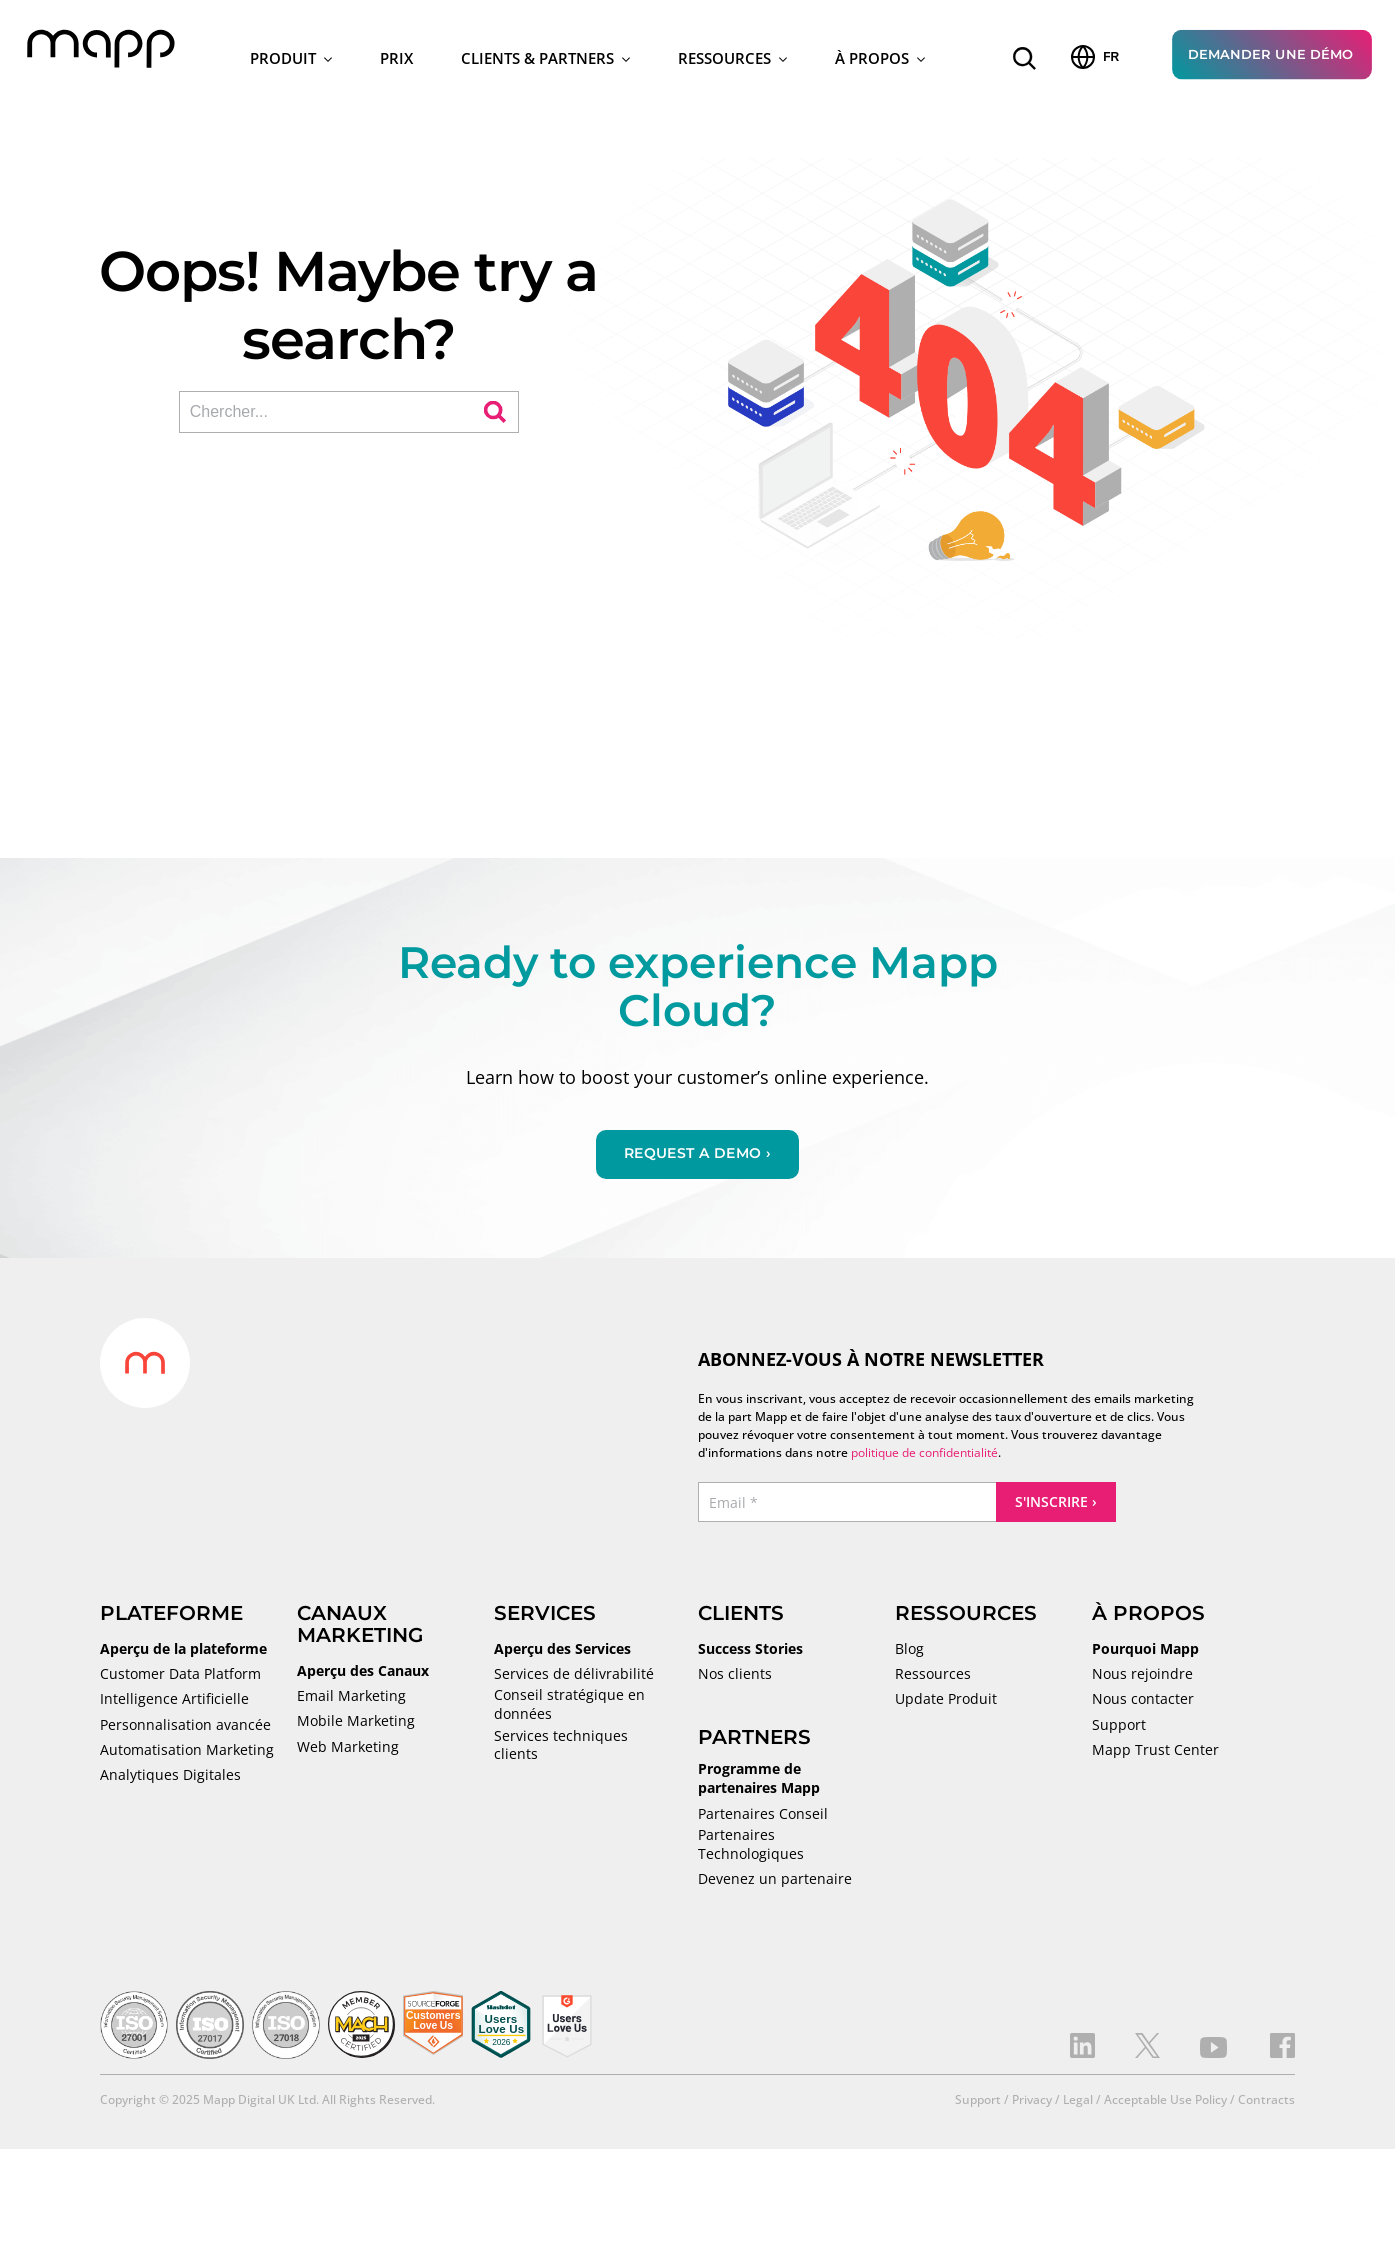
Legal (1078, 2107)
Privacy (1032, 2107)
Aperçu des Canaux (363, 1678)
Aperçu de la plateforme (183, 1656)
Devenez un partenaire (775, 1886)
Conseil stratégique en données (569, 1711)
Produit (291, 61)
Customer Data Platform (180, 1681)
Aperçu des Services (562, 1656)
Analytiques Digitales (170, 1782)
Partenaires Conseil (763, 1820)
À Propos (880, 61)
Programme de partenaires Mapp (759, 1785)
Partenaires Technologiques (751, 1850)
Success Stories (750, 1656)
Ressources (732, 61)
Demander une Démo (1271, 57)
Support (1119, 1731)
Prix (396, 61)
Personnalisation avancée (185, 1731)
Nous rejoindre (1142, 1681)
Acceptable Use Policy (1165, 2107)
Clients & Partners (545, 61)
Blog (909, 1656)
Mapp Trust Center (1155, 1757)
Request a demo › (697, 1160)
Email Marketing (351, 1703)
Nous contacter (1143, 1706)
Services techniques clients (561, 1751)
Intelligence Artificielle (174, 1706)
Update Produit (946, 1706)
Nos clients (735, 1681)
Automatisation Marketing (187, 1757)
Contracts (1266, 2107)
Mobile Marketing (356, 1728)
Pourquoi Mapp (1145, 1656)
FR (1095, 60)
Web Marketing (348, 1753)
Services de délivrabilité (574, 1681)
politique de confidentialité (924, 1459)
